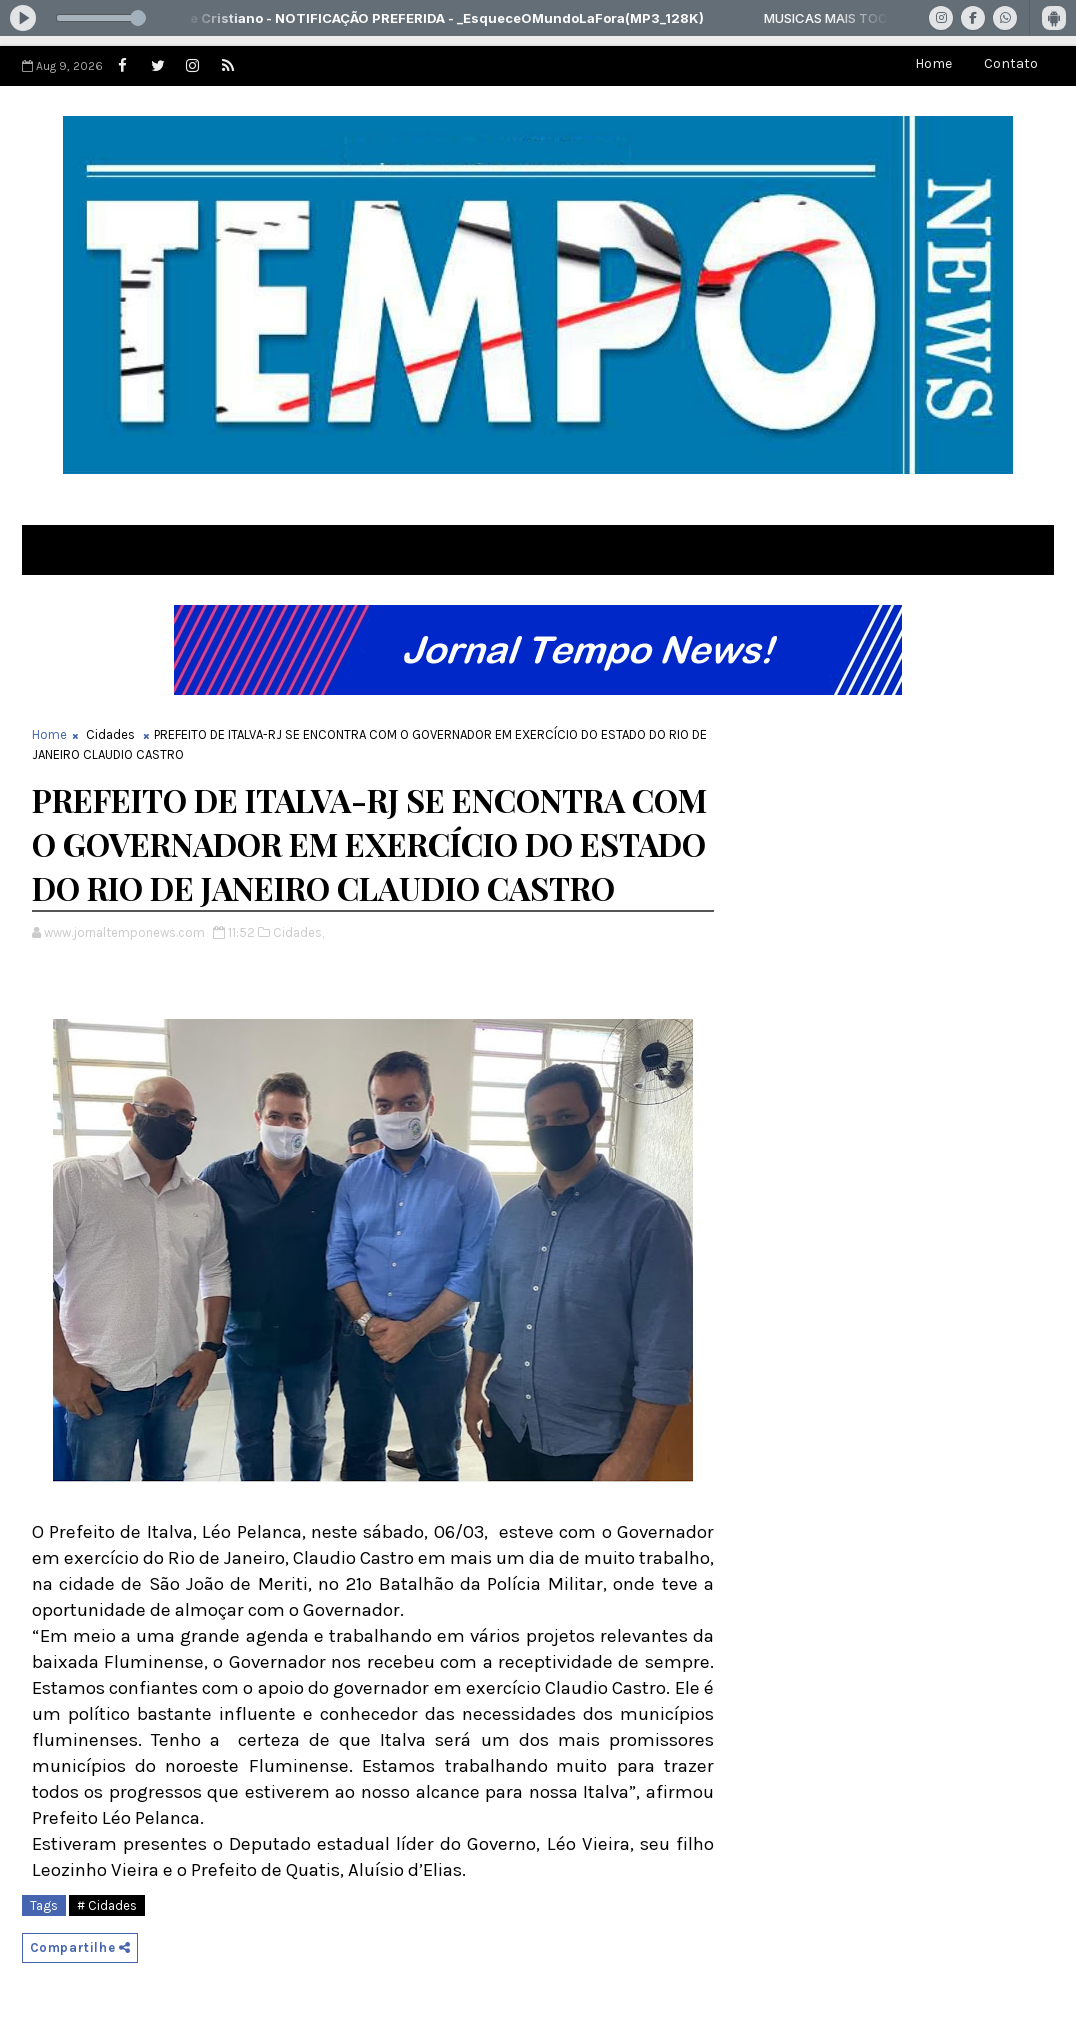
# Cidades (107, 1905)
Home (933, 63)
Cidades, (298, 932)
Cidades (110, 734)
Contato (1011, 63)
